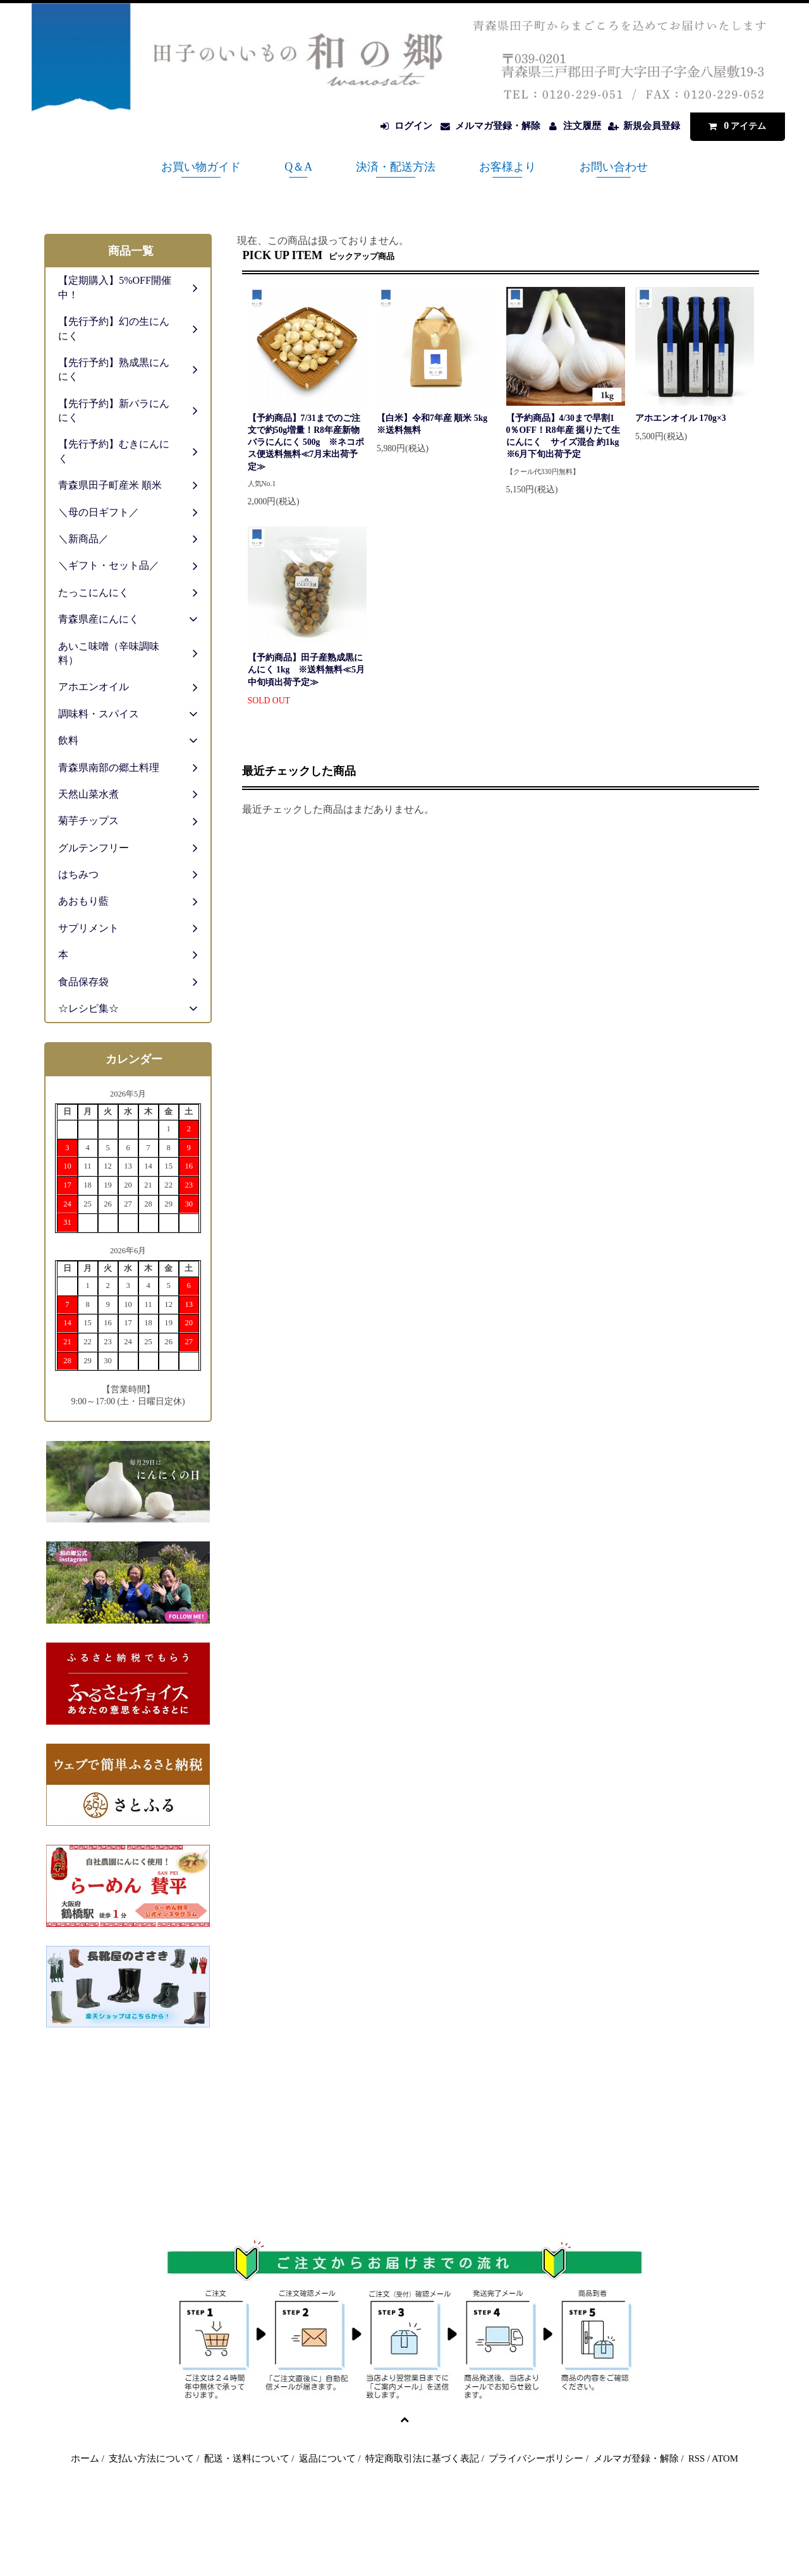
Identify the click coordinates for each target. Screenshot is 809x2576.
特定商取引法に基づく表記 (422, 2458)
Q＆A (298, 167)
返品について (327, 2458)
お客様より (507, 167)
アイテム (734, 125)
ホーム (85, 2458)
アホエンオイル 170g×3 (680, 418)
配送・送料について (246, 2458)
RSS (696, 2458)
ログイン (413, 126)
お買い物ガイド (201, 167)
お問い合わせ (614, 167)
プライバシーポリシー (536, 2458)
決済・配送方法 (395, 167)
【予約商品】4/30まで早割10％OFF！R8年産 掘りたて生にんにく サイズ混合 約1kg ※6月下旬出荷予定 (563, 436)
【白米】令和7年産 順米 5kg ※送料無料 (436, 424)
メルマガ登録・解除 (497, 126)
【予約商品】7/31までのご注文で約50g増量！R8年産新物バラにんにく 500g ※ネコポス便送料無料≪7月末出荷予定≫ (306, 442)
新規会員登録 (651, 126)
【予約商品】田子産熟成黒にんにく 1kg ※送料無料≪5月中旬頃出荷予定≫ (306, 669)
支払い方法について (151, 2458)
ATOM (725, 2458)
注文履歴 (582, 126)
